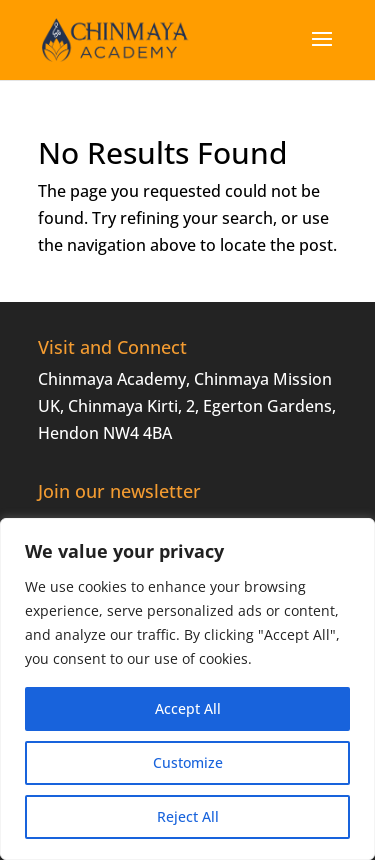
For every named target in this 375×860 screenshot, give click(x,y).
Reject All (188, 816)
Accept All (188, 708)
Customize (188, 762)
